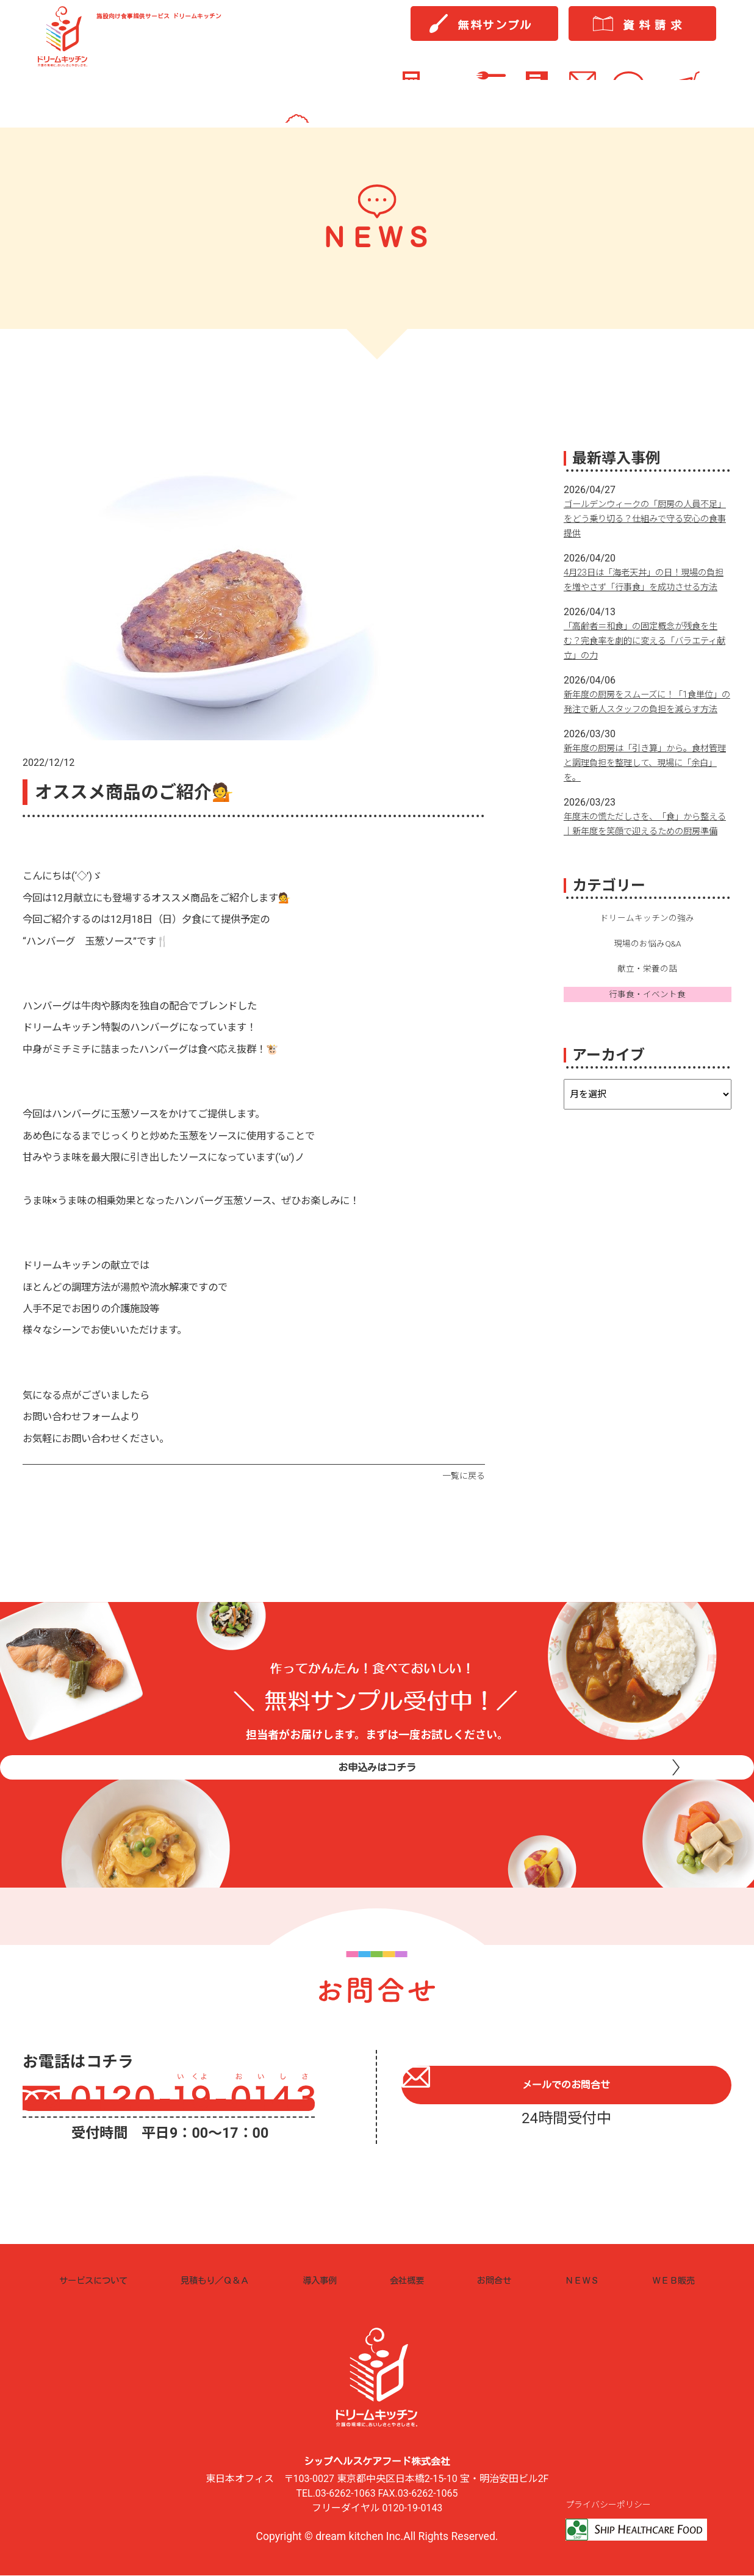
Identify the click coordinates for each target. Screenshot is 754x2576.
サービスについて (100, 2280)
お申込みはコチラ (377, 1792)
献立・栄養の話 (647, 1015)
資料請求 (654, 31)
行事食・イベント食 (647, 1042)
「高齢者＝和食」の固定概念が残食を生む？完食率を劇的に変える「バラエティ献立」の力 (647, 655)
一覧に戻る (462, 1475)
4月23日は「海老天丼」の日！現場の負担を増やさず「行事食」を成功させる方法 (647, 586)
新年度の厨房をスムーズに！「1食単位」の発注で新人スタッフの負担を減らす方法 (647, 723)
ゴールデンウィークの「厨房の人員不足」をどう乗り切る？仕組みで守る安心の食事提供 (647, 518)
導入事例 (330, 2280)
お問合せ (496, 2280)
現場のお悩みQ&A (647, 989)
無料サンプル (495, 31)
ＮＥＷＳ (580, 2280)
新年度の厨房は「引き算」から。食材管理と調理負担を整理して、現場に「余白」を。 (647, 791)
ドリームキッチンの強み (647, 962)
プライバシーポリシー (611, 2505)
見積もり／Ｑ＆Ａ (225, 2280)
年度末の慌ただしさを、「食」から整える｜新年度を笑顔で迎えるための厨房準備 (647, 860)
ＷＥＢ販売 (669, 2280)
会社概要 (413, 2280)
